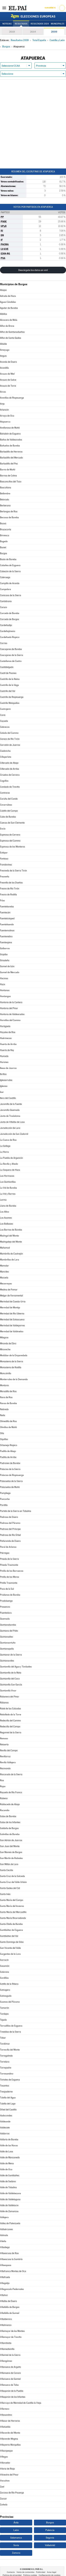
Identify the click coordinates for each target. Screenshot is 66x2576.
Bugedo (4, 541)
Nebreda (4, 1409)
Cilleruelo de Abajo (9, 763)
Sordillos (4, 1978)
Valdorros (5, 2133)
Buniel (3, 547)
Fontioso (4, 858)
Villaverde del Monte (10, 2432)
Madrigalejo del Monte (11, 1241)
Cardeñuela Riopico (9, 637)
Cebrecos (5, 727)
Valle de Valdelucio (9, 2205)
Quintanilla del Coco (10, 1678)
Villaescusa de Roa (9, 2253)
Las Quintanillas (8, 1182)
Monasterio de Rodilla (10, 1367)
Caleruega (5, 577)
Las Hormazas (7, 1176)
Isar (2, 1092)
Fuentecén (5, 912)
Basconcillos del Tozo (10, 481)
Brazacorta (5, 529)
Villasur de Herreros (10, 2421)
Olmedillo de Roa (8, 1421)
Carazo (3, 607)
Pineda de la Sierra (9, 1559)
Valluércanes (6, 2229)
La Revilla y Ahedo (9, 1164)
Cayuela (4, 721)
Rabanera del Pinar (9, 1696)
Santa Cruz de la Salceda (12, 1876)
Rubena (4, 1798)
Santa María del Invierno (12, 1906)
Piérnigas (4, 1553)
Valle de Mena (7, 2163)
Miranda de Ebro (8, 1343)
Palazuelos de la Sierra (11, 1481)
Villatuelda (5, 2426)
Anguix (3, 356)
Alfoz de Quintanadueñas (12, 332)
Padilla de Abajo (8, 1451)
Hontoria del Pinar (9, 1008)
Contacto (11, 2572)
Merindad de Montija (10, 1307)
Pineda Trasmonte (9, 1565)
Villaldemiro (6, 2319)
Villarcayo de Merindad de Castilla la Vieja (20, 2403)
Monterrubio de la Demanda (14, 1379)
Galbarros (5, 948)
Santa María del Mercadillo (13, 1912)
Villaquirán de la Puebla (11, 2391)
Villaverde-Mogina (9, 2438)
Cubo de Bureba (8, 816)
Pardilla (4, 1505)
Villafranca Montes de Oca (13, 2271)
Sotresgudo (5, 1996)
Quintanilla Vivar (8, 1690)
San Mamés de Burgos (11, 1852)
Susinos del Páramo (10, 2002)
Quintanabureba (8, 1624)
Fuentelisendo (7, 924)
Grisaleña (4, 960)
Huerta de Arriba (8, 1044)
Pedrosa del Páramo (10, 1523)
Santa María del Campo (11, 1900)
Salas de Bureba (8, 1816)
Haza (2, 984)
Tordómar (5, 2043)
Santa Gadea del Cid (10, 1888)
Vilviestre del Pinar (9, 2474)
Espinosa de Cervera (10, 834)
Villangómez (6, 2361)
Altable (3, 344)
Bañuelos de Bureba (10, 445)
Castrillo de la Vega (9, 685)
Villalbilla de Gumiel (9, 2313)
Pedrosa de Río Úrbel (10, 1535)
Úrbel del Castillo (8, 2109)
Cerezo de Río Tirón (10, 739)
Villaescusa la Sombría (11, 2259)
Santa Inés (5, 1894)
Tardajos (4, 2013)
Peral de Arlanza (8, 1547)
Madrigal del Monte (9, 1235)
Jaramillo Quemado (10, 1110)
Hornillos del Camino (10, 1020)
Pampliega (5, 1493)
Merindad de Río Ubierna (12, 1313)
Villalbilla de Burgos (9, 2307)
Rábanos (4, 1702)
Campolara (5, 589)
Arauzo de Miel (7, 374)
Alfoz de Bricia (7, 326)
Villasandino (6, 2415)
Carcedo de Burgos (9, 619)
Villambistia (5, 2343)
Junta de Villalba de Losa (12, 1122)
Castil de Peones (8, 673)
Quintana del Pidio (9, 1630)
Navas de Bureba (8, 1403)
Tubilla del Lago (7, 2103)
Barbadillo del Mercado (11, 457)
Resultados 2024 (40, 24)
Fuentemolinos (7, 930)
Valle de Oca (6, 2169)
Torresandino (6, 2073)
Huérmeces (6, 1038)
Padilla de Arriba (8, 1457)
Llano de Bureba (8, 1205)
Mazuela (4, 1277)
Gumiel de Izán (7, 966)
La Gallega (5, 1146)
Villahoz (4, 2295)
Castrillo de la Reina (10, 679)
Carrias (3, 643)
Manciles (4, 1271)
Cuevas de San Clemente (12, 822)
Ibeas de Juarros (8, 1068)
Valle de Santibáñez (9, 2175)
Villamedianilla (7, 2349)
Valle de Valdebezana (10, 2193)
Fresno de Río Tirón (9, 888)
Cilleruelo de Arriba (9, 769)
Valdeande (5, 2121)
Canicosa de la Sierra (10, 595)
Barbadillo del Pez (9, 463)
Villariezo (4, 2409)
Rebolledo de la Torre (10, 1714)
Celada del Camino (9, 733)
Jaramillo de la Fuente (11, 1104)
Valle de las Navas (9, 2145)
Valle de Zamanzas (9, 2211)
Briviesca (4, 535)
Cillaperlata (5, 757)
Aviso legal (51, 2572)
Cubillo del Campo (9, 810)
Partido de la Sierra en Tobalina (15, 1511)
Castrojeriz (5, 709)
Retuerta (4, 1744)
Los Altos (4, 1211)
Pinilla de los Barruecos (11, 1571)
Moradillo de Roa (8, 1391)
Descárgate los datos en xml (33, 270)
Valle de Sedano (8, 2181)
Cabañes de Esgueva (10, 565)
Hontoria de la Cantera (11, 1002)
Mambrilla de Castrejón (11, 1253)
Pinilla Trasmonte (8, 1583)
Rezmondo (5, 1768)
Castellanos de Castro (10, 661)
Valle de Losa (6, 2151)
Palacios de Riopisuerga (12, 1475)
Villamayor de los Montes (12, 2331)
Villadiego (5, 2247)
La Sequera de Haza (10, 1170)
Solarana (4, 1972)
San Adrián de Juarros (11, 1840)
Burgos (3, 553)
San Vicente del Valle (10, 1948)
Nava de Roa (6, 1397)
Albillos (3, 314)
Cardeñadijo (6, 625)
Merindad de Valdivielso (11, 1331)
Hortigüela (5, 1026)
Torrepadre (5, 2067)
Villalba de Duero (8, 2301)
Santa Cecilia (6, 1870)
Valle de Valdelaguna (10, 2199)
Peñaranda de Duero (10, 1541)
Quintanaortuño (7, 1642)
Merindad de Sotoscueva (12, 1319)
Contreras (5, 792)
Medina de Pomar (8, 1289)
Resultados (21, 24)
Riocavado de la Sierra (11, 1774)
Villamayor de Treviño (10, 2337)
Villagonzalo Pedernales (12, 2289)
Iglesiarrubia (6, 1080)
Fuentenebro (6, 936)
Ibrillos (3, 1074)
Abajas (3, 290)
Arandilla (4, 368)
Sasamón (4, 1966)
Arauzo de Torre (8, 385)
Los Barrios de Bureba (11, 1229)
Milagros (4, 1337)
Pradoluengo (6, 1601)
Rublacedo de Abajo (10, 1804)
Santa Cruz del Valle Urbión (13, 1882)
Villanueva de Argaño (10, 2367)
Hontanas (5, 990)
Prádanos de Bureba (10, 1595)
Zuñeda (3, 2504)
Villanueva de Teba (9, 2385)
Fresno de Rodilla (8, 894)
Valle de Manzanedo (10, 2157)
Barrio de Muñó (7, 469)
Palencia (49, 2530)
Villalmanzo (5, 2325)
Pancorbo (5, 1499)
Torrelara (4, 2061)
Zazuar (3, 2498)
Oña (2, 1433)
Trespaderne (6, 2091)
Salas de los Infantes (10, 1822)
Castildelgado (6, 667)
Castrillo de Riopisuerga (11, 697)
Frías (2, 900)
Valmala (4, 2235)
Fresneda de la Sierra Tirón (13, 870)
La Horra (4, 1152)
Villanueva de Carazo (10, 2373)
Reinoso (4, 1738)
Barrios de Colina (8, 475)
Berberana (5, 505)
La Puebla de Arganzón (11, 1158)
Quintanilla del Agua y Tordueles (16, 1666)
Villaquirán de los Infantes (12, 2397)
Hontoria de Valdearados (12, 1014)
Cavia (2, 715)
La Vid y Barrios (7, 1193)
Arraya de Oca (7, 415)
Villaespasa (5, 2265)
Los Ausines (6, 1217)
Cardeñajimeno (7, 631)
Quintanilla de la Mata (10, 1672)
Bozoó (3, 523)
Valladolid (50, 2545)
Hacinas (4, 978)
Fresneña (4, 876)
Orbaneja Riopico (8, 1445)
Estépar (4, 852)
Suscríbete (50, 8)
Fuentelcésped (7, 918)
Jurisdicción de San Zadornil (14, 1134)
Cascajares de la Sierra (11, 655)
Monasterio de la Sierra (11, 1361)
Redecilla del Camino (10, 1720)
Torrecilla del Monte (10, 2049)
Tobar (3, 2037)
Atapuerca (5, 421)
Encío (2, 828)
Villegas (4, 2456)
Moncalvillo (5, 1373)
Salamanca (16, 2537)
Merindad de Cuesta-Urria (13, 1301)
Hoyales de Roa (7, 1032)
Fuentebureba (7, 906)
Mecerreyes (6, 1283)
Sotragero (5, 1990)
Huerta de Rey (7, 1050)
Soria (16, 2545)
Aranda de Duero (8, 362)
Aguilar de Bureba (9, 308)
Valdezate (5, 2127)
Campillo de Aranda (9, 583)
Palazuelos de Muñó (10, 1487)
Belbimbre (5, 493)
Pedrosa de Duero (9, 1517)
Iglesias (3, 1086)
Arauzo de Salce (8, 379)
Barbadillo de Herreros (11, 451)
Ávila (16, 2522)
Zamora (16, 2552)
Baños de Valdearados (11, 439)
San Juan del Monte (10, 1846)
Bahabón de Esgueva (10, 433)
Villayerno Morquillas (10, 2444)
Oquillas (4, 1439)
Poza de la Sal (7, 1589)
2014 (33, 31)
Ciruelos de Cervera (10, 775)
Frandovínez (6, 864)
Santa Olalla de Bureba (11, 1924)
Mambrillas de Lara (9, 1259)
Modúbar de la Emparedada (13, 1355)
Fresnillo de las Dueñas (11, 882)
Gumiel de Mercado (9, 972)
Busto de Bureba (8, 559)
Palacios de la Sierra (10, 1469)
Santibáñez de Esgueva (11, 1930)
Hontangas (5, 996)
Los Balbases (6, 1223)
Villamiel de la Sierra (10, 2355)
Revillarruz (5, 1756)
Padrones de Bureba (10, 1463)
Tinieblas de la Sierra (10, 2031)
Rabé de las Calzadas (10, 1708)
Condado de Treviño (10, 786)
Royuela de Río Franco (11, 1792)
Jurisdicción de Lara (10, 1128)
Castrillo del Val (7, 691)
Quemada (5, 1618)
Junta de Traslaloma (10, 1116)
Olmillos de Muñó (8, 1427)
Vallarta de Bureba (9, 2139)
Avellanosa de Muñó (10, 427)
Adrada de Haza (8, 296)
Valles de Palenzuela (10, 2223)
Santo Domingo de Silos (12, 1942)
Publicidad (40, 2572)
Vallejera (4, 2217)
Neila (2, 1415)
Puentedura (6, 1612)
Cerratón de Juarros (10, 745)
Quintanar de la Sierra (11, 1654)
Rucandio (4, 1810)
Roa (2, 1780)
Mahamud (5, 1247)
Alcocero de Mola (8, 320)
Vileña (3, 2241)
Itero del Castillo (8, 1098)
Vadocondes (6, 2115)
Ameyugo (4, 350)
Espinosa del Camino (10, 840)
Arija (2, 403)
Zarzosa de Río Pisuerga (12, 2492)
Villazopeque (6, 2450)
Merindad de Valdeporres (12, 1325)
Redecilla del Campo (10, 1726)
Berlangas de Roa (8, 511)
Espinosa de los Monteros (12, 846)
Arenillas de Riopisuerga (12, 397)
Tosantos (4, 2085)
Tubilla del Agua (8, 2097)
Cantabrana (6, 601)
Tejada (3, 2019)
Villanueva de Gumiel (10, 2379)
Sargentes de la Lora (10, 1954)
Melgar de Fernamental (11, 1295)
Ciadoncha (5, 751)
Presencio (5, 1606)
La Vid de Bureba (8, 1188)
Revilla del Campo (9, 1750)
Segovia (50, 2537)
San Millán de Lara (9, 1864)
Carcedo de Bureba (9, 613)
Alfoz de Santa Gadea (10, 338)
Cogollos (4, 781)
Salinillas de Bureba (10, 1834)
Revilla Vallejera (8, 1762)
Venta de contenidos (25, 2572)
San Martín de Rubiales (11, 1858)
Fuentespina (6, 942)
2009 (54, 31)
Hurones (4, 1062)
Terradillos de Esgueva (11, 2025)
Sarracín (4, 1960)
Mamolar (4, 1265)
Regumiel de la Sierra (10, 1732)
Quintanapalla (7, 1648)
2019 (12, 31)
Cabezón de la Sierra (10, 571)
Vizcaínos (5, 2480)
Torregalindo (6, 2055)
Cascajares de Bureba (11, 649)
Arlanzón (4, 409)
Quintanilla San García (11, 1684)
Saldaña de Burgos (9, 1828)
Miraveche (5, 1349)
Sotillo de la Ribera (9, 1984)
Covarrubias (6, 804)
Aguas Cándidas (8, 302)
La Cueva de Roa (8, 1140)
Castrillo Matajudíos (9, 703)
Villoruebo (5, 2462)
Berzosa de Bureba (9, 517)
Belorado (4, 499)
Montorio (4, 1385)
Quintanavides (7, 1660)
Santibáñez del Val (9, 1936)
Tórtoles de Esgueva (10, 2079)
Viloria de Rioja (7, 2468)
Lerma (3, 1199)
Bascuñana (5, 487)
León (16, 2530)
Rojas (2, 1786)
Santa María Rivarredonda (13, 1918)
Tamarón (4, 2008)
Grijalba (4, 954)
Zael (2, 2486)
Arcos (3, 391)
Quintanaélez (6, 1636)
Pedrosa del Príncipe (10, 1529)
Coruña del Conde (9, 798)
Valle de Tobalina (8, 2187)
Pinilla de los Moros (9, 1577)
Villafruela (5, 2277)
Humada (4, 1056)
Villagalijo (5, 2283)
